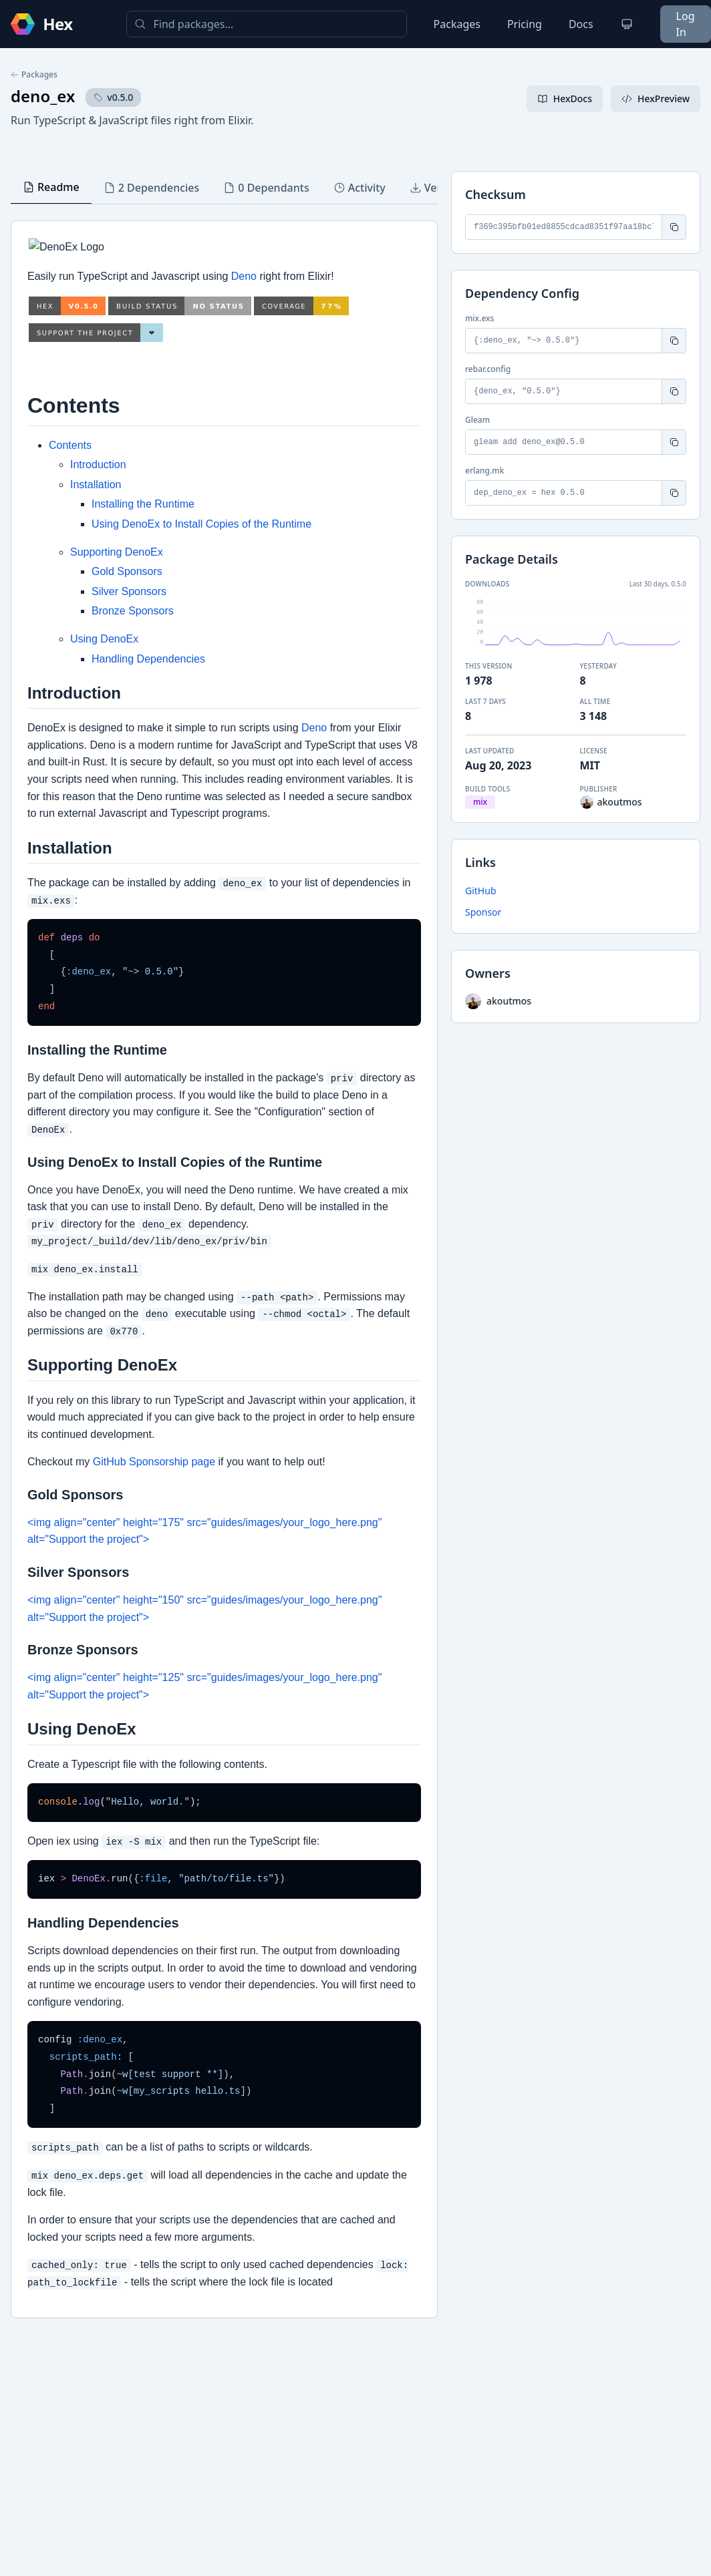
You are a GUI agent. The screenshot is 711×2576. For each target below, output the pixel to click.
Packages (457, 24)
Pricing (524, 24)
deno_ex (43, 96)
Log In (685, 24)
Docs (581, 24)
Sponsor (483, 912)
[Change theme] (626, 24)
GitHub (480, 890)
